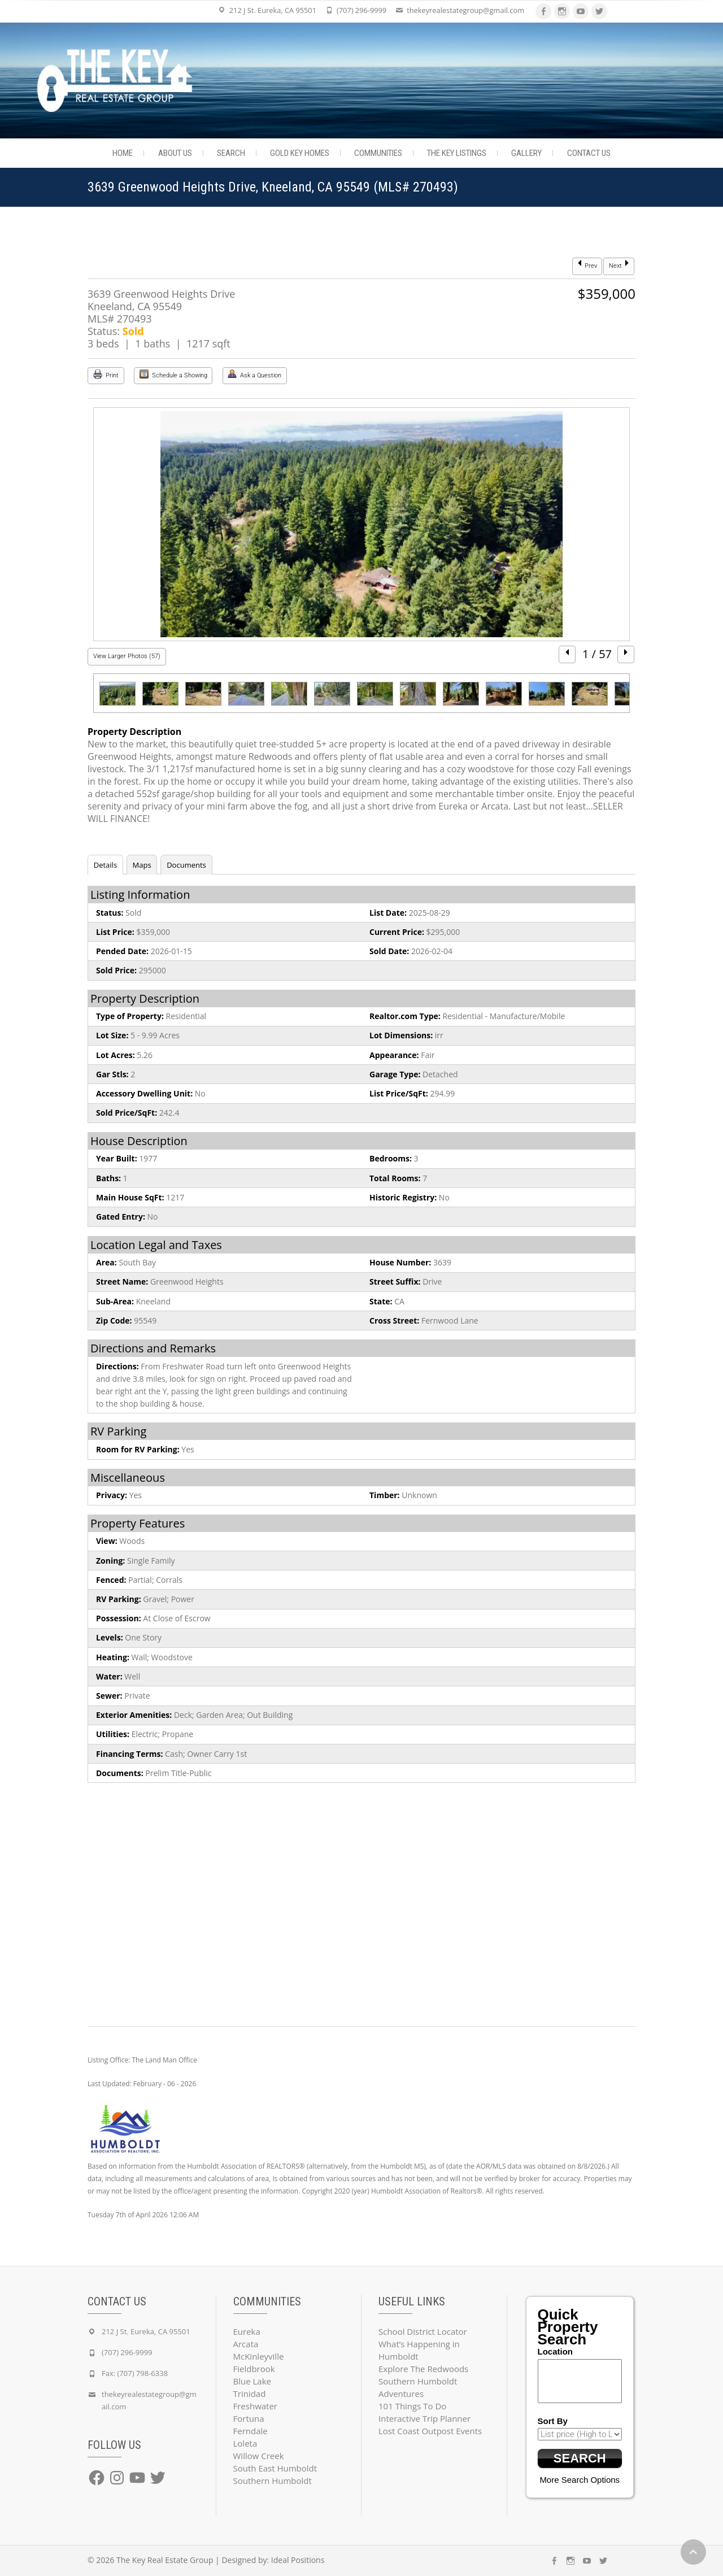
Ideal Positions (298, 2560)
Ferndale (250, 2430)
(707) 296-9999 (361, 10)
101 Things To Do (412, 2406)
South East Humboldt (275, 2468)
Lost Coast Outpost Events (430, 2430)
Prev (587, 264)
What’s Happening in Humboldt (419, 2350)
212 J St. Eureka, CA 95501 (272, 10)
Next (619, 264)
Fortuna (248, 2418)
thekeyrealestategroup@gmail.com (465, 10)
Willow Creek (258, 2455)
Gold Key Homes (299, 153)
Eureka (246, 2331)
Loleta (245, 2443)
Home (122, 153)
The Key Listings (456, 153)
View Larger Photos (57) (126, 656)
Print (106, 374)
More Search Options (579, 2479)
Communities (378, 153)
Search (231, 153)
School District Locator (422, 2331)
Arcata (246, 2343)
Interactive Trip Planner (424, 2418)
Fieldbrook (254, 2368)
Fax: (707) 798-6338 (135, 2373)
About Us (175, 153)
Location (555, 2351)
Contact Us (589, 153)
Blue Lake (252, 2381)
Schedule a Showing (173, 374)
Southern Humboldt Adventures (417, 2387)
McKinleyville (258, 2356)
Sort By (553, 2421)
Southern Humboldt (272, 2480)
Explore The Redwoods (423, 2368)
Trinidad (249, 2393)
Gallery (526, 153)
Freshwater (255, 2406)
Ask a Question (254, 374)
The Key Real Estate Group (165, 2560)
